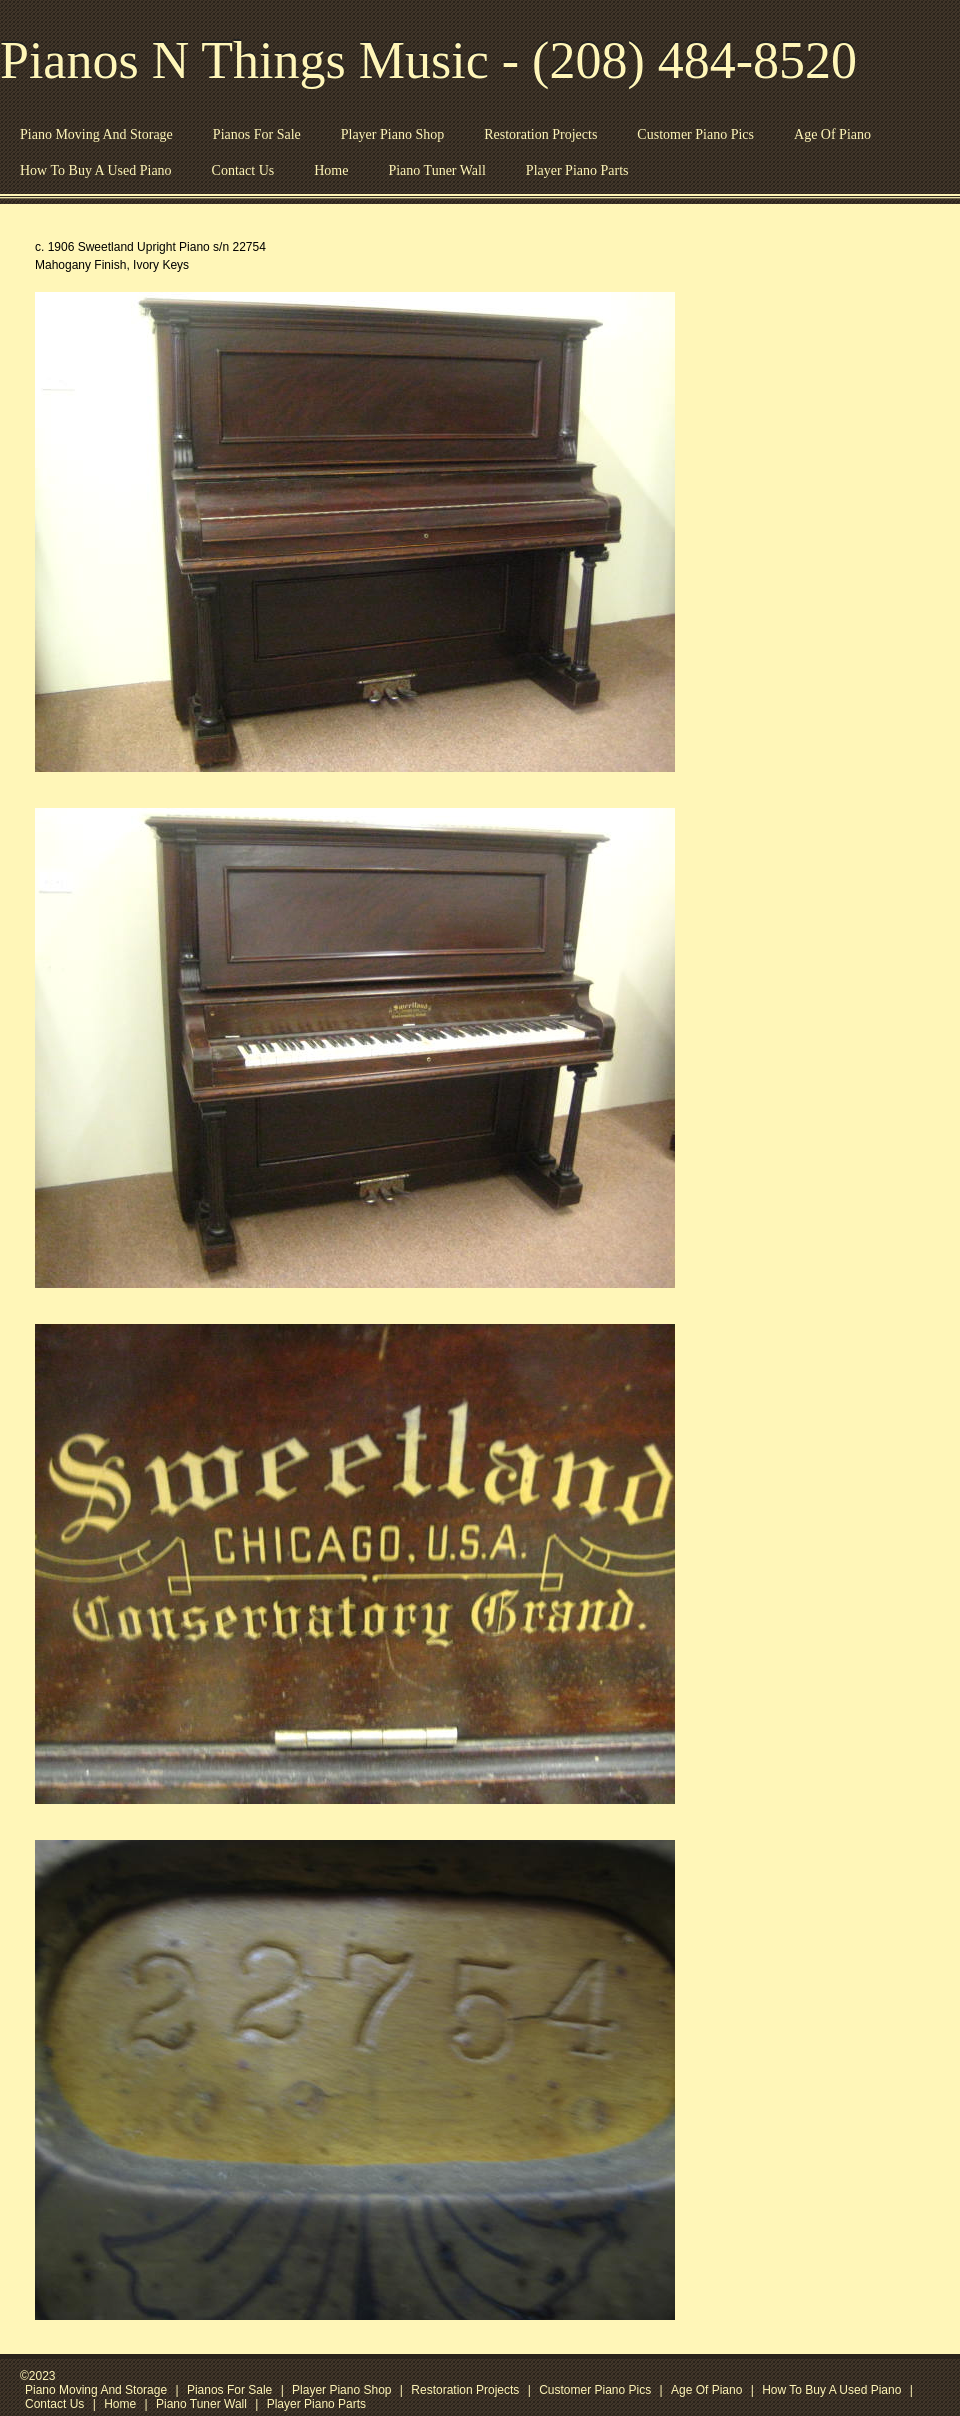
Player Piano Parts (577, 170)
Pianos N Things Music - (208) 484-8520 (428, 60)
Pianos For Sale (257, 134)
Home (331, 170)
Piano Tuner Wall (436, 170)
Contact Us (243, 170)
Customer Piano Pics (695, 134)
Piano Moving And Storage (96, 134)
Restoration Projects (540, 134)
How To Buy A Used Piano (96, 170)
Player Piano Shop (392, 134)
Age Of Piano (832, 134)
